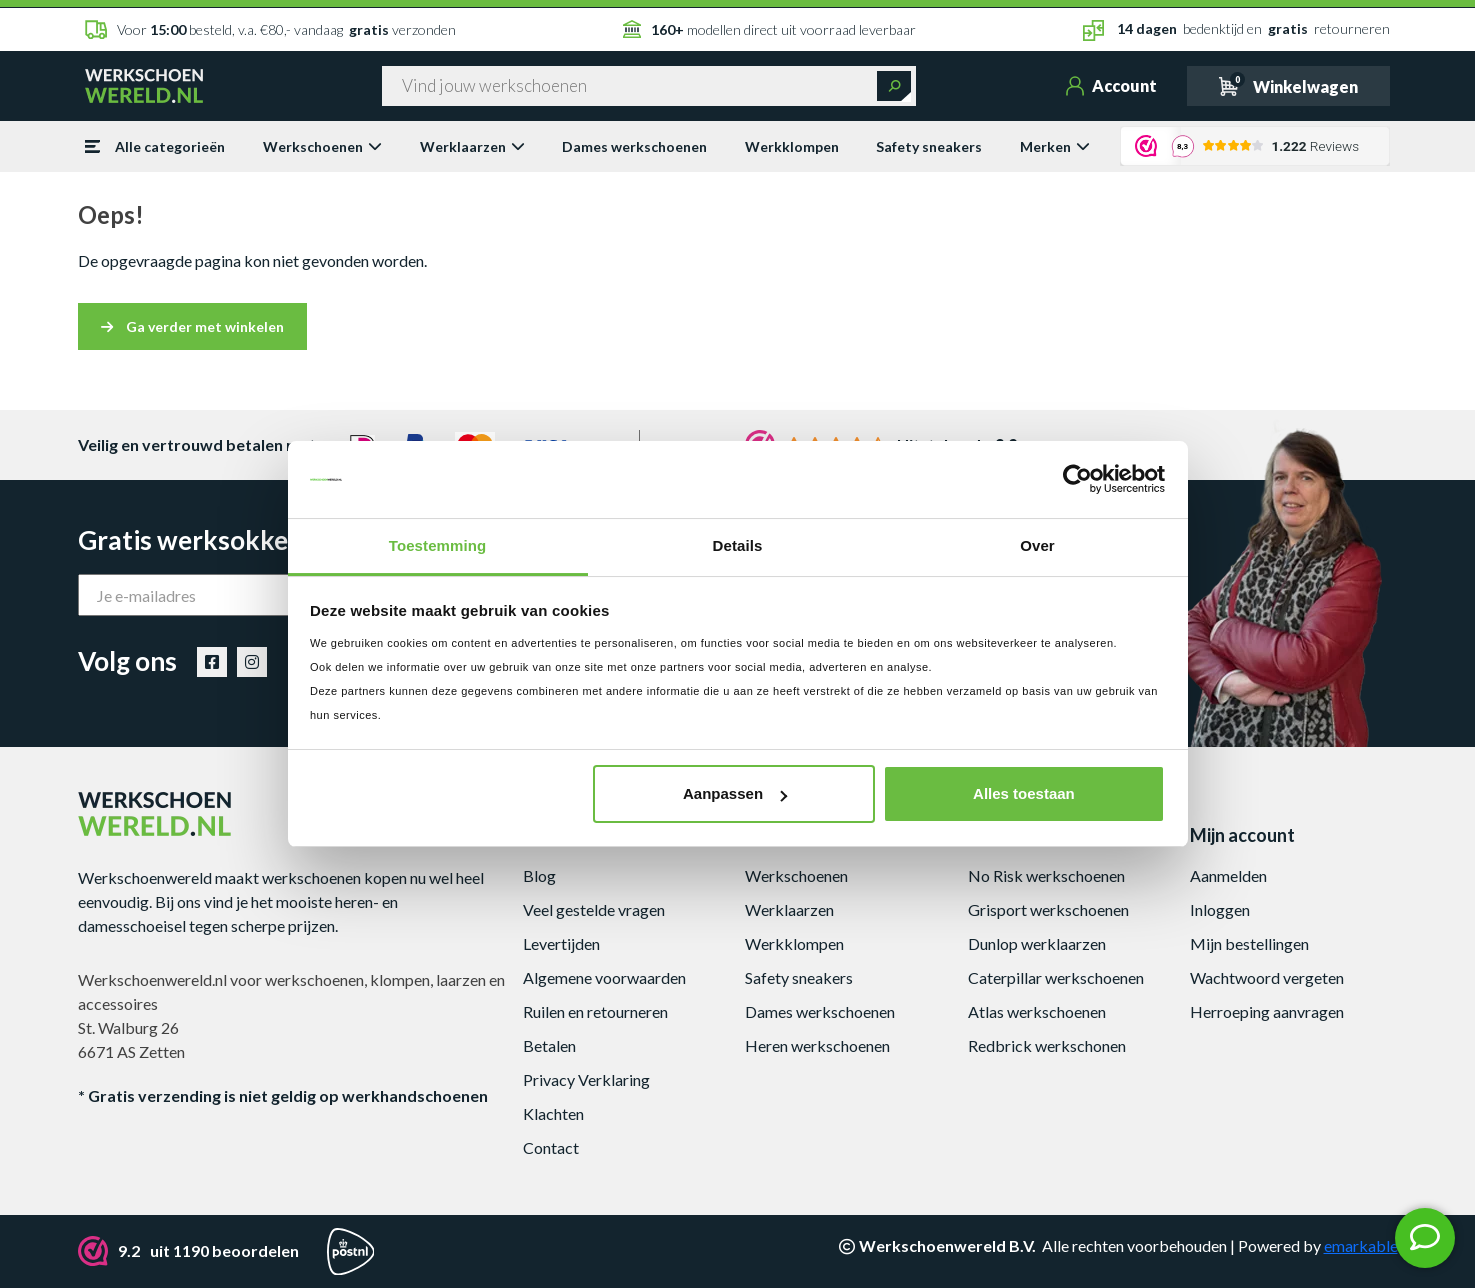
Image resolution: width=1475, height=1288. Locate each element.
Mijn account (1242, 835)
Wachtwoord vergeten (1267, 977)
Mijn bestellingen (1249, 943)
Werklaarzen (472, 146)
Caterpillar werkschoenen (1056, 977)
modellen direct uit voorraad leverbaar (769, 29)
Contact (551, 1147)
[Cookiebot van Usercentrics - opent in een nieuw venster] (1077, 480)
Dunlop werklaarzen (1037, 943)
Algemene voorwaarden (604, 977)
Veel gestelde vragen (594, 909)
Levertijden (561, 943)
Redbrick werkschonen (1047, 1045)
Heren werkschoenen (817, 1045)
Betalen (549, 1045)
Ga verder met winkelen (192, 326)
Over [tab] (1037, 545)
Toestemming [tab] (438, 545)
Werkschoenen (322, 146)
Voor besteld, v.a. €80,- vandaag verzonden (270, 29)
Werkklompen (792, 146)
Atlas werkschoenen (1037, 1011)
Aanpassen (735, 793)
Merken (1055, 146)
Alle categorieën (155, 146)
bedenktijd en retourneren (1236, 30)
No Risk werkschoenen (1046, 875)
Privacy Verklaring (586, 1079)
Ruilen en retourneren (595, 1011)
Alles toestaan (1024, 793)
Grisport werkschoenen (1048, 909)
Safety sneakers (929, 146)
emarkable (1361, 1245)
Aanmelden (1228, 875)
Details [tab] (738, 545)
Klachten (553, 1113)
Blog (539, 875)
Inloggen (1220, 909)
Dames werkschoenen (634, 146)
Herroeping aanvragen (1267, 1011)
